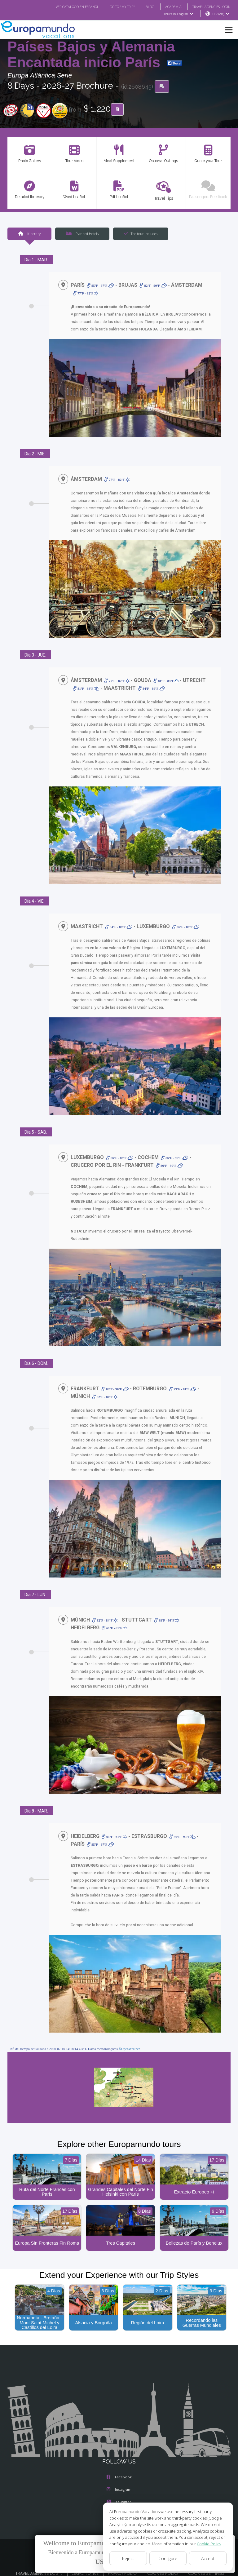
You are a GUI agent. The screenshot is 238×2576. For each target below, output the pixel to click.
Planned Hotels (82, 234)
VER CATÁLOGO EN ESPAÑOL (65, 6)
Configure (168, 2558)
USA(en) (221, 14)
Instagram (119, 2483)
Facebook (119, 2470)
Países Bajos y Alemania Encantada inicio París (91, 55)
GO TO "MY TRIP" (114, 6)
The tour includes (140, 234)
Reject (128, 2558)
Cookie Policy (204, 2543)
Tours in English (178, 14)
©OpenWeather (129, 2041)
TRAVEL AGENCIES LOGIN (209, 6)
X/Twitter (119, 2495)
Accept (207, 2558)
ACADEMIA (168, 6)
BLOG (143, 6)
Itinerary (29, 234)
